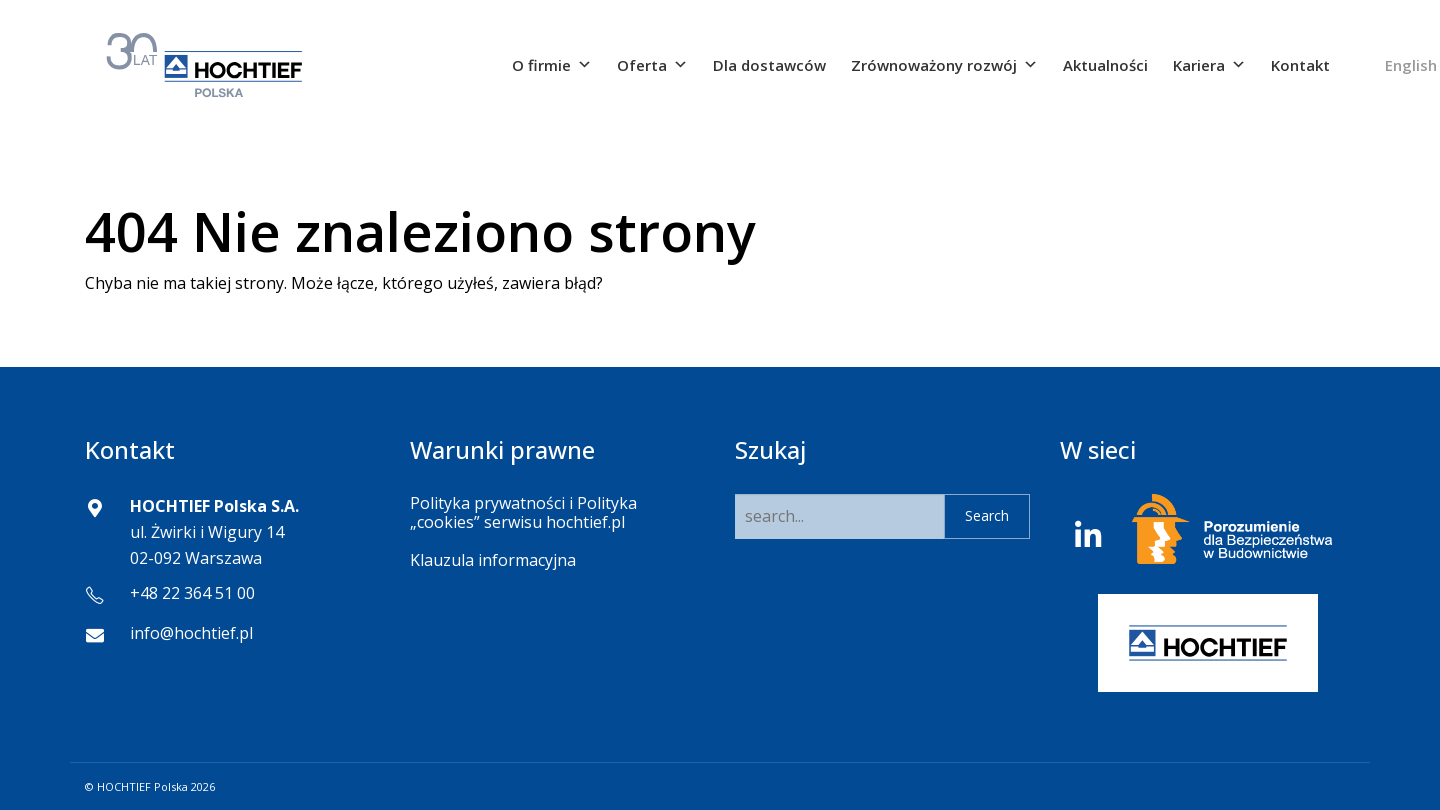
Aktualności (1105, 65)
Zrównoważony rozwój (944, 65)
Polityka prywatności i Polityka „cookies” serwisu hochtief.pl (523, 512)
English (1411, 65)
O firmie (552, 65)
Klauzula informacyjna (493, 560)
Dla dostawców (769, 65)
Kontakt (1300, 65)
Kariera (1209, 65)
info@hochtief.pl (191, 633)
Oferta (652, 65)
